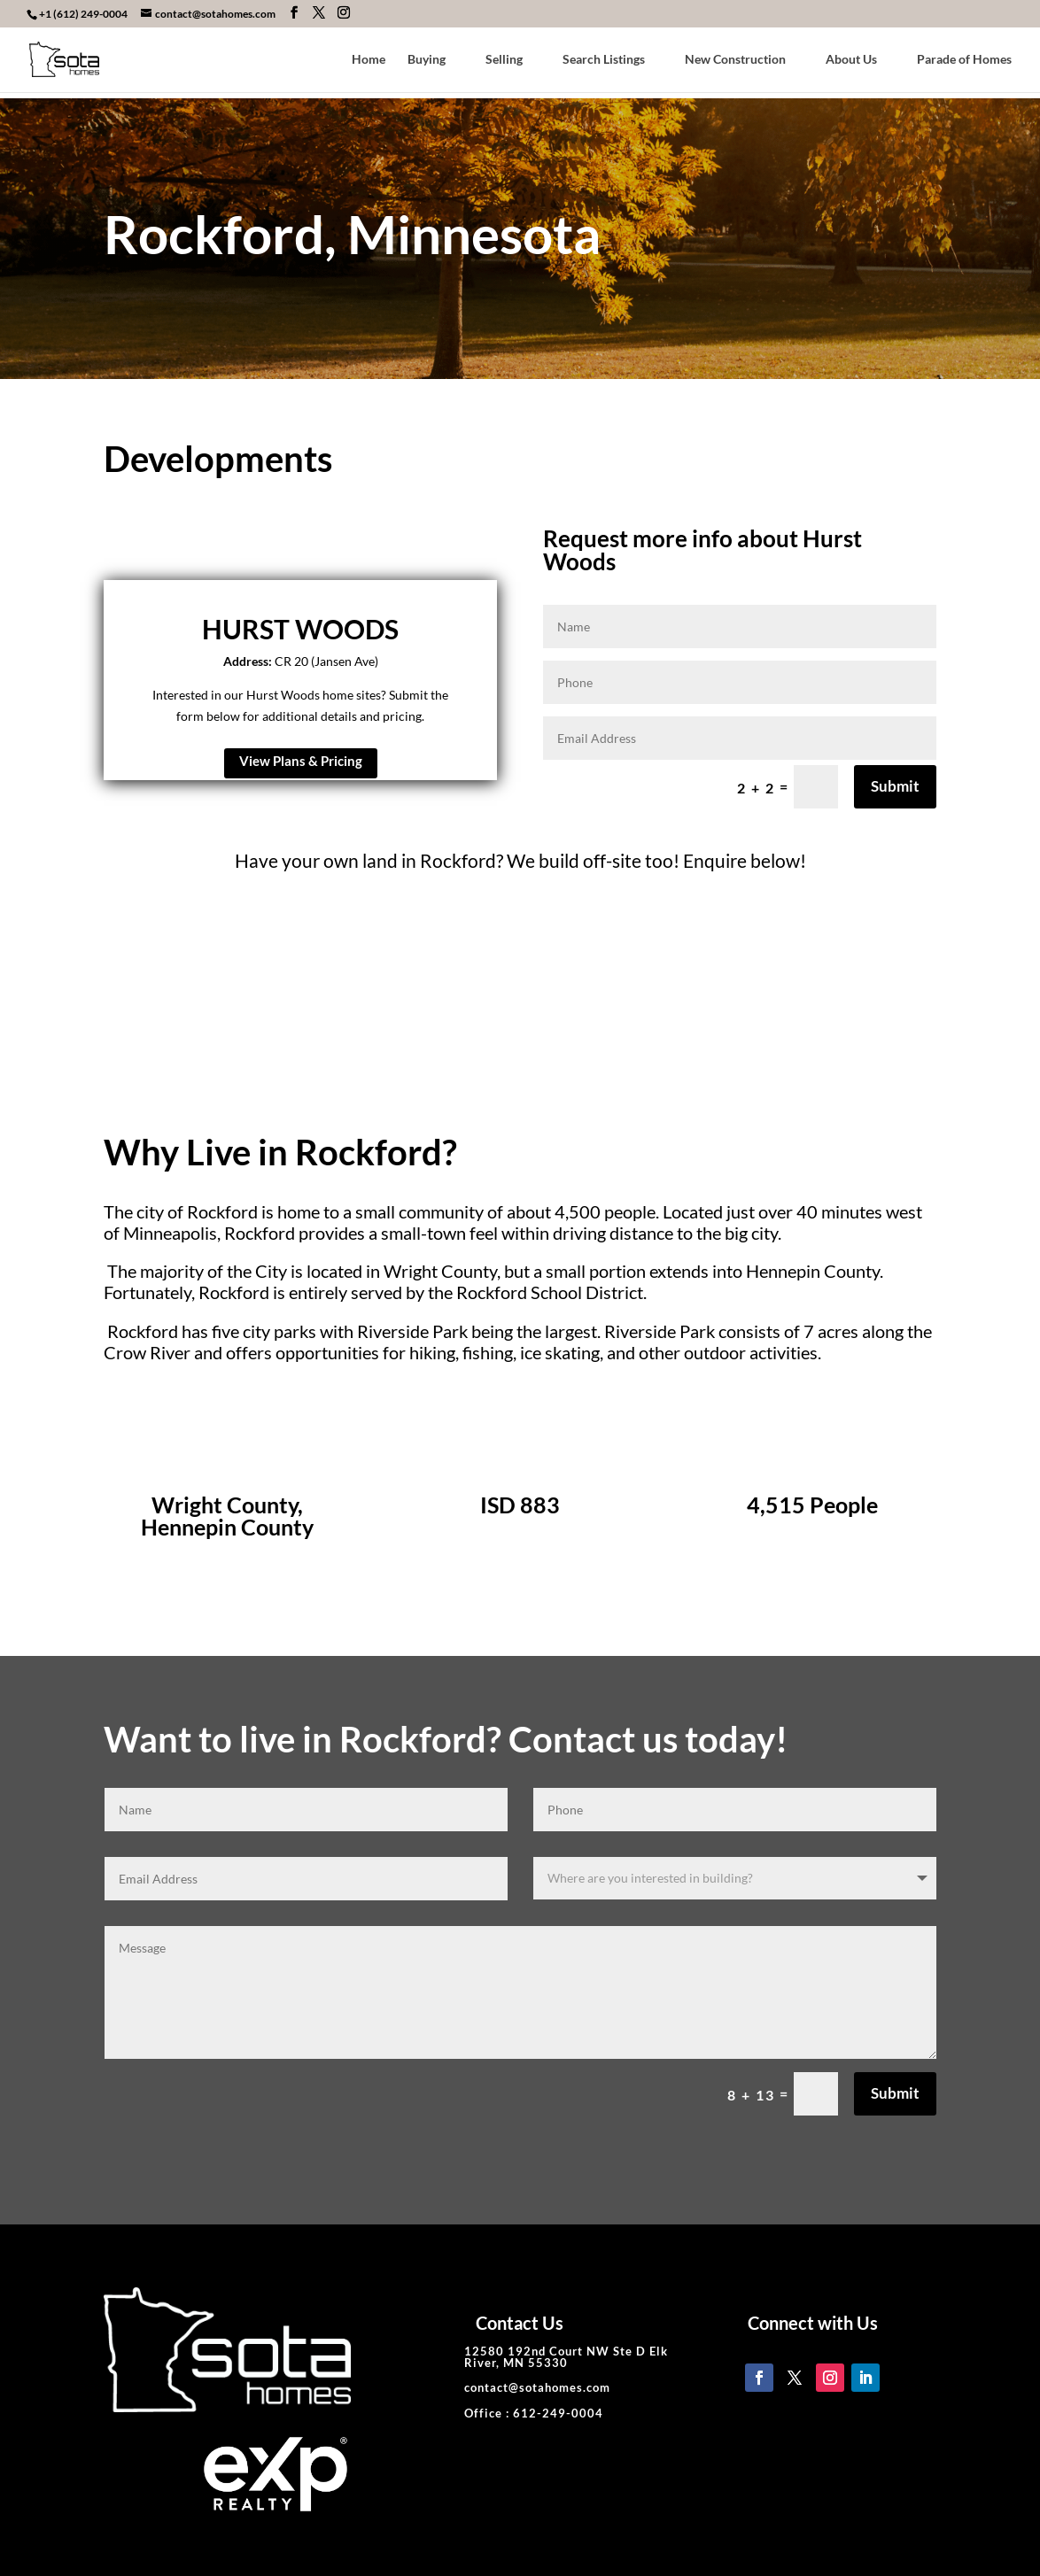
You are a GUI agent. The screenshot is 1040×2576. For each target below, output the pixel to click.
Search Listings (604, 59)
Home (368, 59)
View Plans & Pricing (300, 761)
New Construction (735, 59)
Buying (426, 59)
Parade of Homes (964, 59)
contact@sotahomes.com (537, 2387)
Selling (504, 59)
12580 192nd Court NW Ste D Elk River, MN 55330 (566, 2357)
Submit (895, 786)
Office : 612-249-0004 (533, 2413)
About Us (851, 59)
